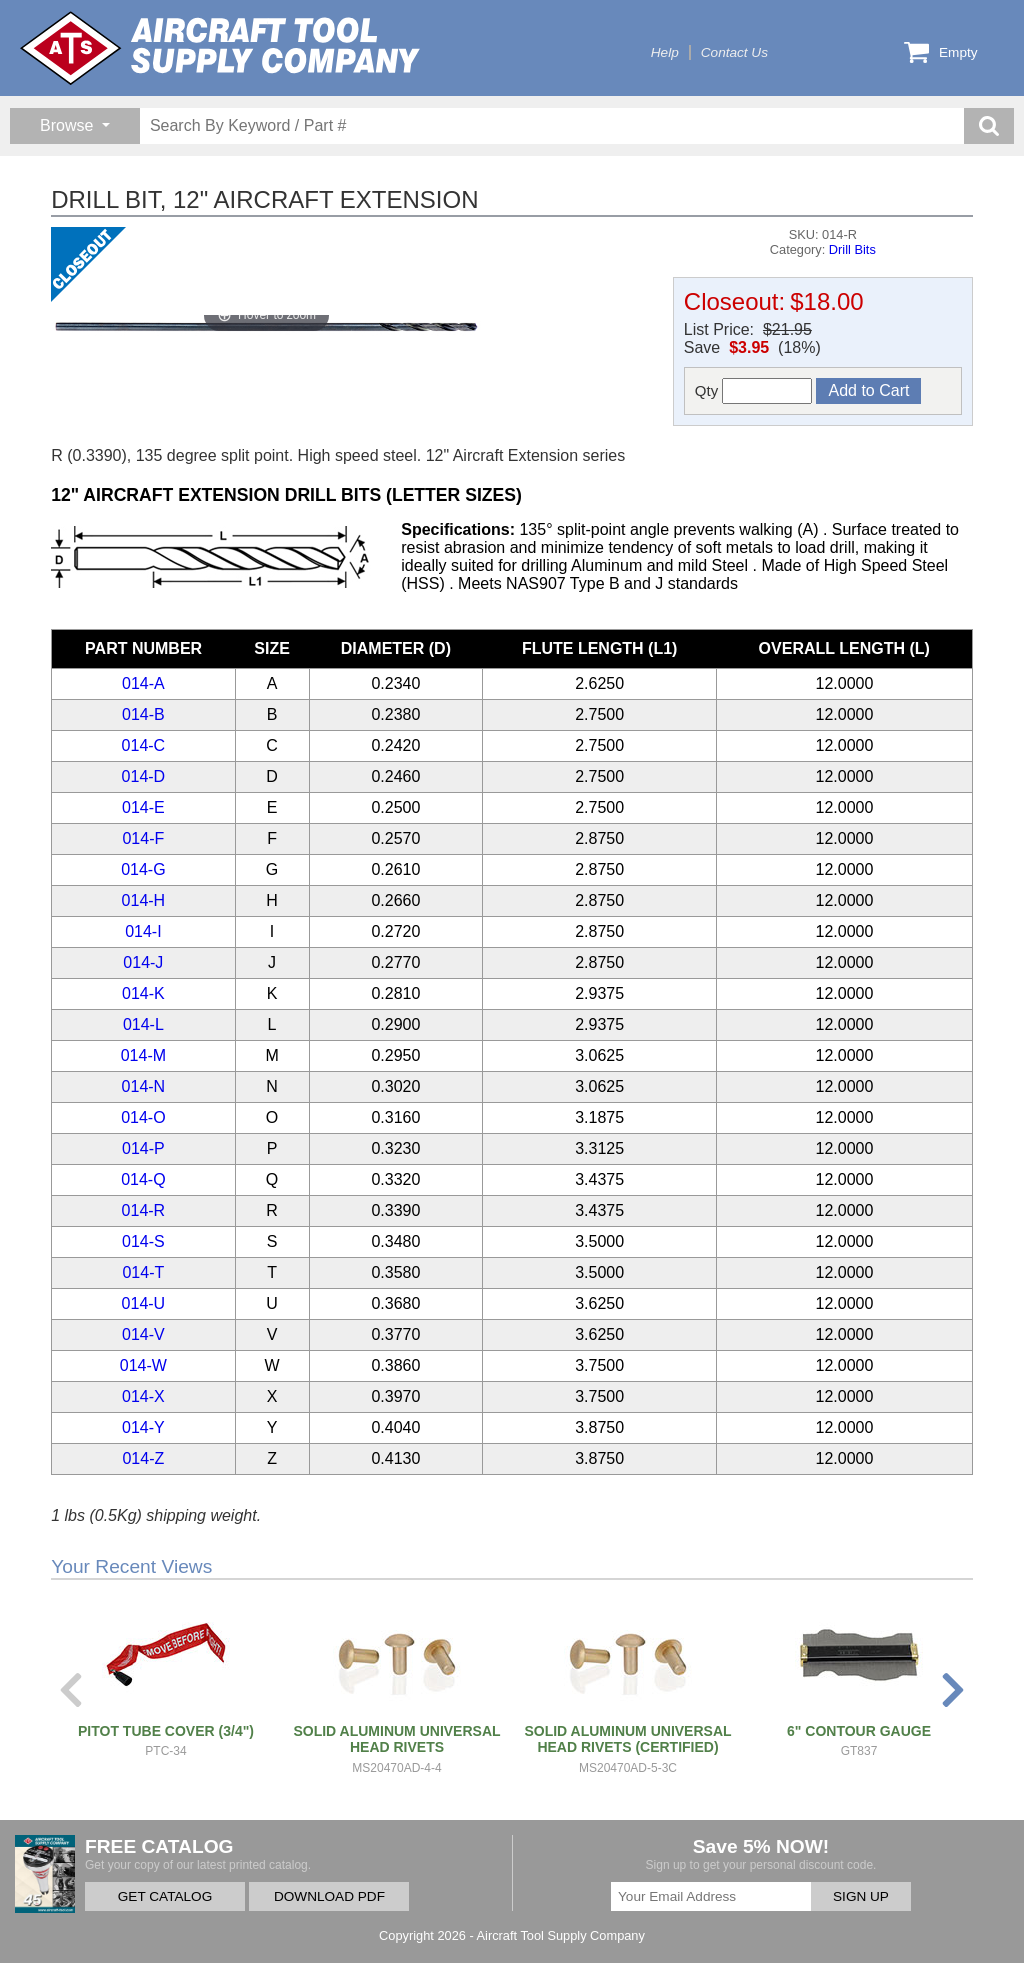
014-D (144, 776)
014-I (143, 931)
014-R (144, 1210)
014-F (143, 838)
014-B (143, 714)
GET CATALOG (165, 1896)
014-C (144, 745)
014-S (143, 1241)
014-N (144, 1086)
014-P (143, 1148)
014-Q (143, 1179)
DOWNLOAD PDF (329, 1896)
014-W (143, 1365)
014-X (143, 1396)
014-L (143, 1024)
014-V (143, 1334)
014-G (143, 869)
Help (665, 52)
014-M (143, 1055)
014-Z (143, 1458)
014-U (144, 1303)
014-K (143, 993)
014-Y (143, 1427)
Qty (754, 391)
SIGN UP (861, 1896)
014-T (143, 1272)
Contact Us (734, 52)
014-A (143, 683)
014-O (143, 1117)
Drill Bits (852, 249)
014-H (144, 900)
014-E (143, 807)
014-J (143, 962)
